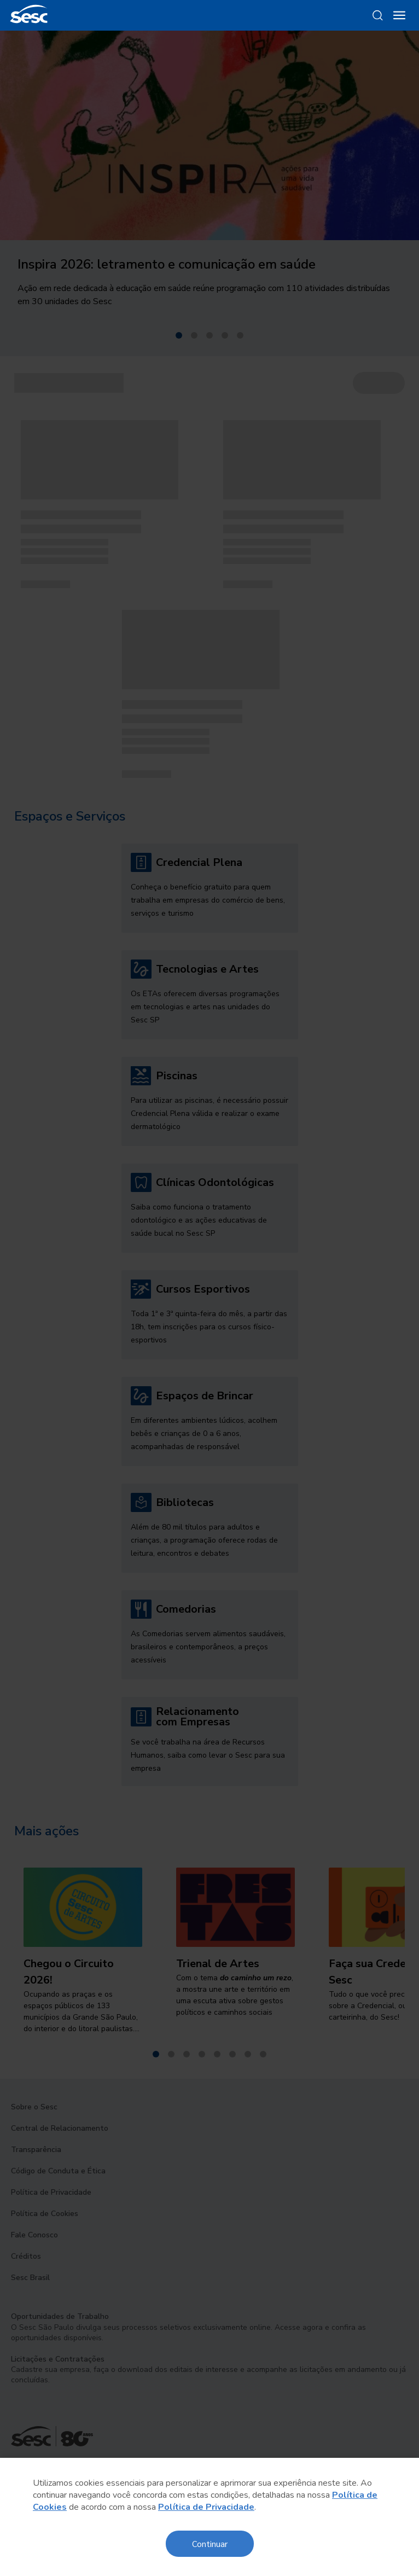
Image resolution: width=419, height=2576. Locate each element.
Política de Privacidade (206, 2507)
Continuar (210, 2543)
